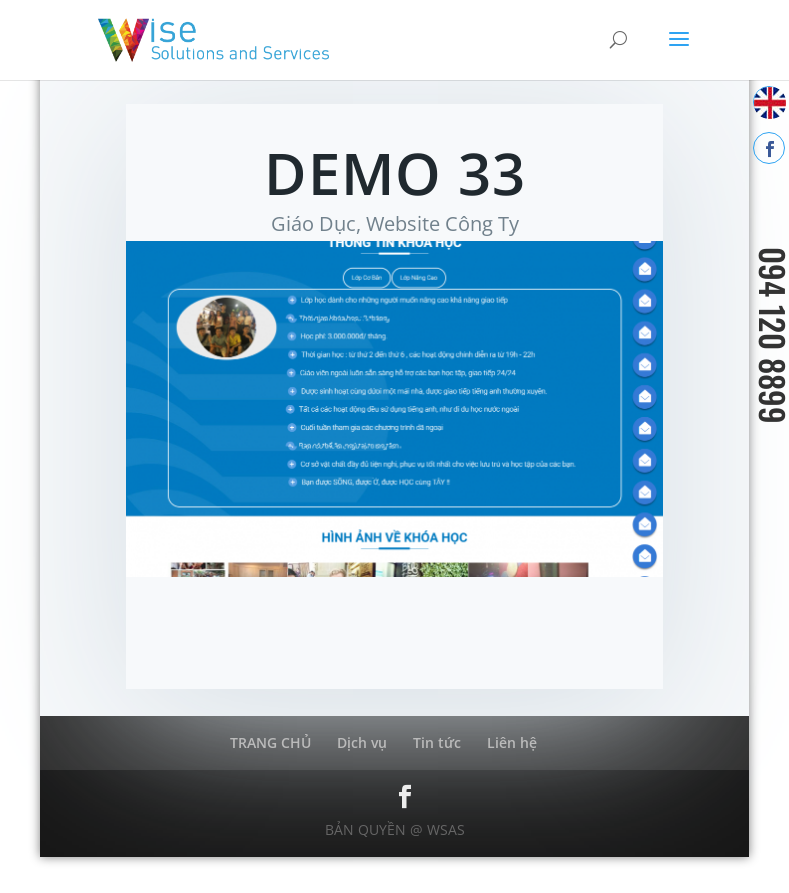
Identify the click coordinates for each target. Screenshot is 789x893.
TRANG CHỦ (270, 742)
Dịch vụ (362, 742)
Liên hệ (512, 742)
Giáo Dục (313, 223)
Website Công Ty (442, 223)
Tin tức (437, 742)
